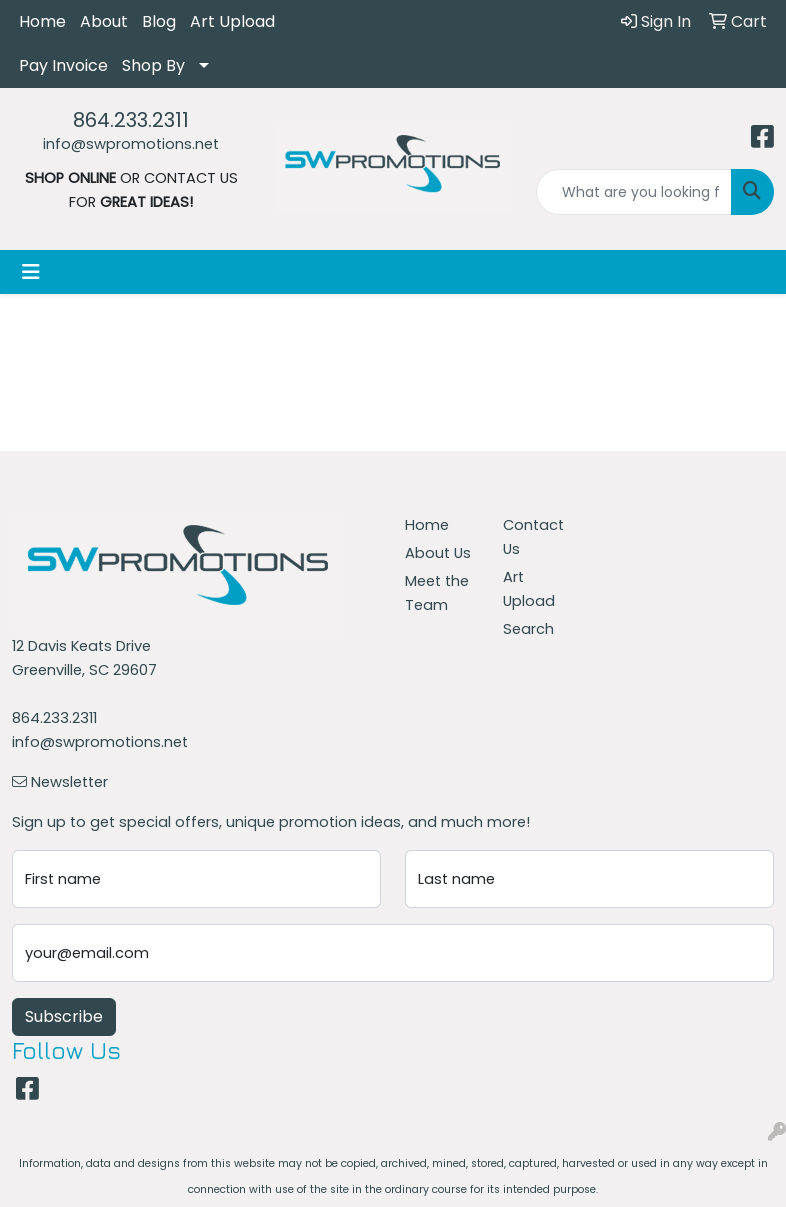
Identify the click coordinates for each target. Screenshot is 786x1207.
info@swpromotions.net (131, 144)
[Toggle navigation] (31, 272)
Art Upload (232, 21)
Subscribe (64, 1016)
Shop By (153, 65)
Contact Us (533, 537)
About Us (438, 553)
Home (42, 21)
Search (528, 629)
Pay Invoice (63, 65)
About (104, 21)
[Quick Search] (634, 192)
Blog (159, 21)
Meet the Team (437, 593)
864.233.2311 (131, 120)
